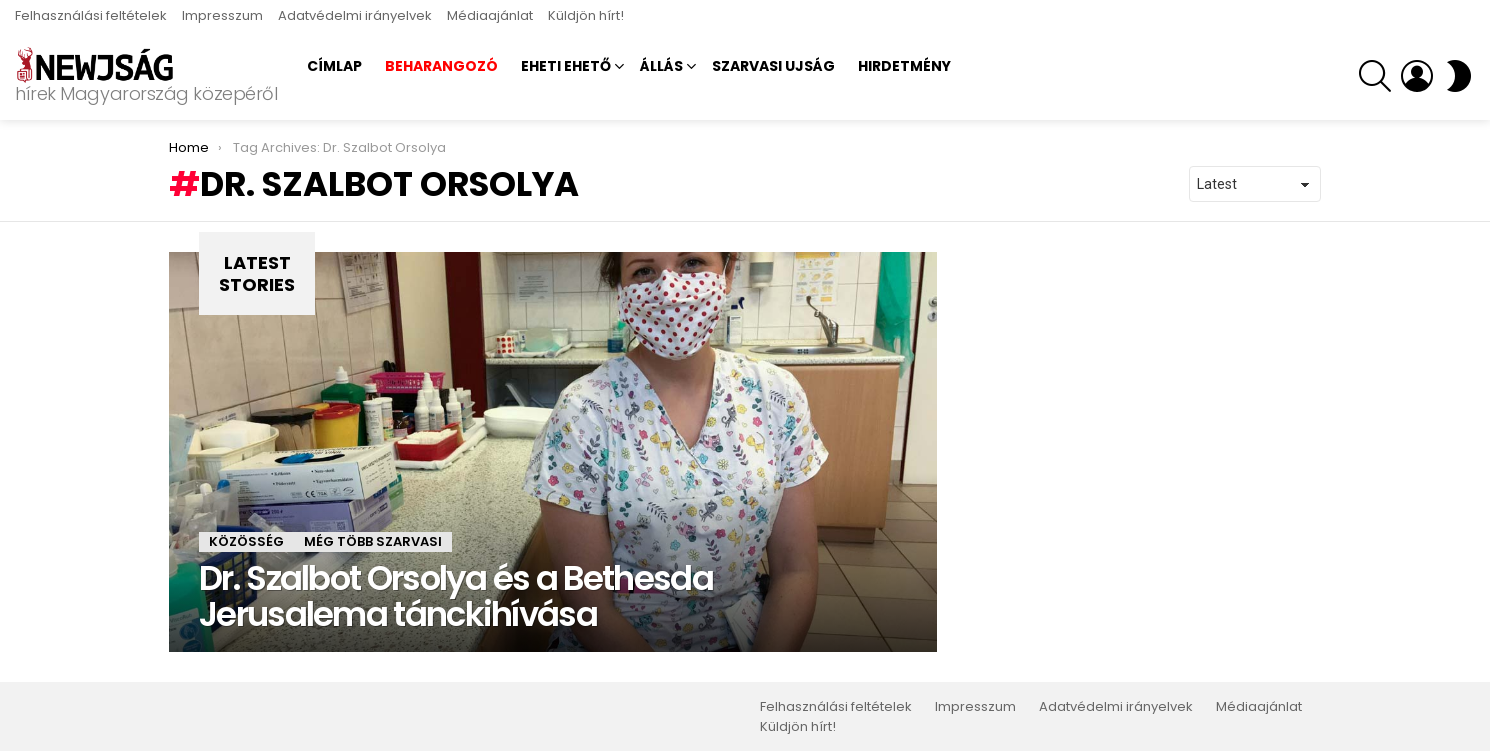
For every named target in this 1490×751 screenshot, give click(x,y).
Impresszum (222, 15)
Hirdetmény (904, 66)
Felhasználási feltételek (91, 15)
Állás (661, 66)
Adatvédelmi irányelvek (355, 15)
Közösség (246, 541)
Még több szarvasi (373, 541)
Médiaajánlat (490, 15)
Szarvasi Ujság (773, 66)
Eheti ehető (566, 66)
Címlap (334, 66)
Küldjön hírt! (586, 15)
